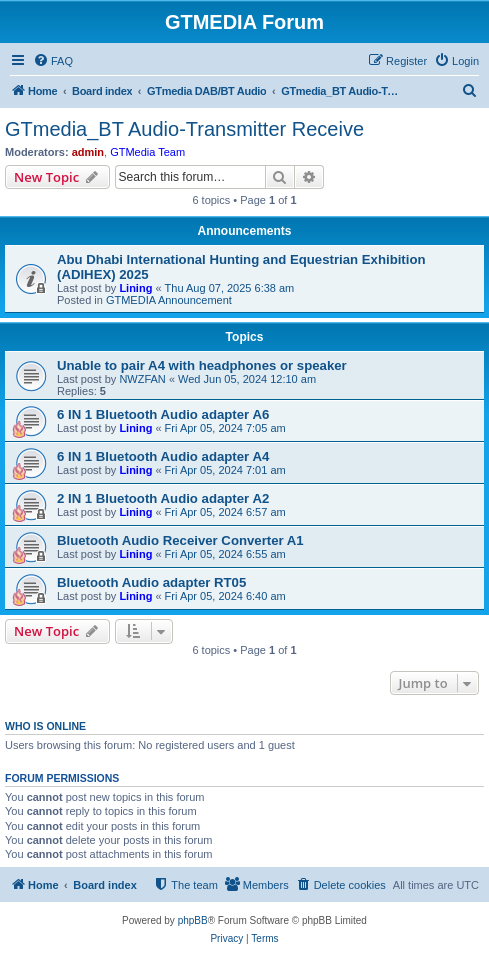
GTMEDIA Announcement (169, 300)
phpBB (193, 920)
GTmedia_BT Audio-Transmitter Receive (184, 129)
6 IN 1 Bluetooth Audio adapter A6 (163, 414)
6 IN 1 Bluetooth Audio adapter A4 (163, 456)
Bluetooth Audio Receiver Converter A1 (180, 540)
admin (88, 152)
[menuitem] (53, 61)
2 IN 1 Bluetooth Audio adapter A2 (163, 498)
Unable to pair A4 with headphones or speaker (202, 365)
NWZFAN (142, 379)
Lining (135, 288)
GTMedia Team (147, 152)
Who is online (45, 726)
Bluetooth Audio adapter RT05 (151, 582)
